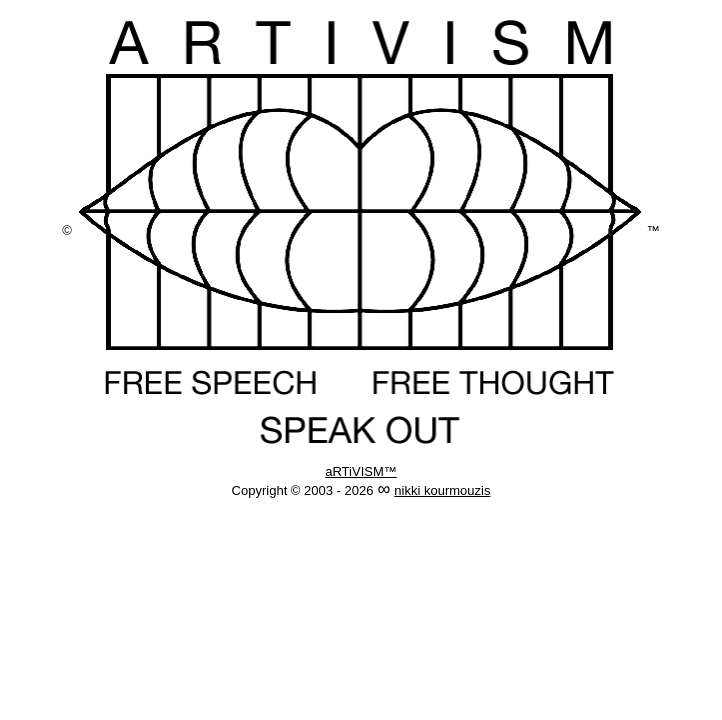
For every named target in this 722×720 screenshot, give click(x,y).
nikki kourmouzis (442, 490)
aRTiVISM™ (361, 471)
